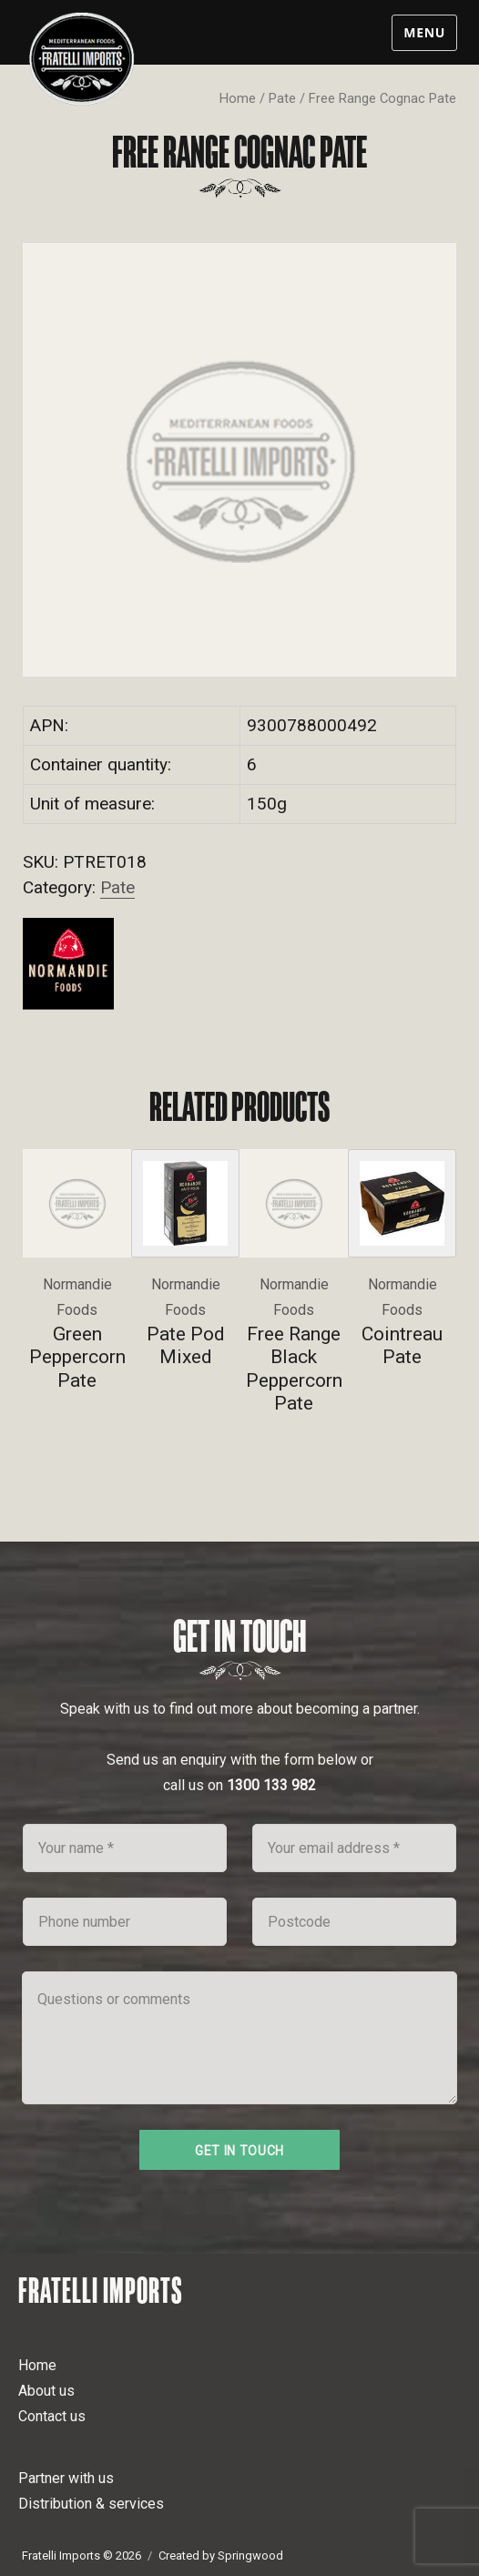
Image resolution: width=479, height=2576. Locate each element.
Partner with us (66, 2478)
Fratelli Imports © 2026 (81, 2555)
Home (237, 98)
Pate (282, 98)
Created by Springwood (220, 2555)
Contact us (52, 2416)
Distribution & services (91, 2503)
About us (46, 2390)
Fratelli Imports (100, 2290)
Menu (424, 32)
